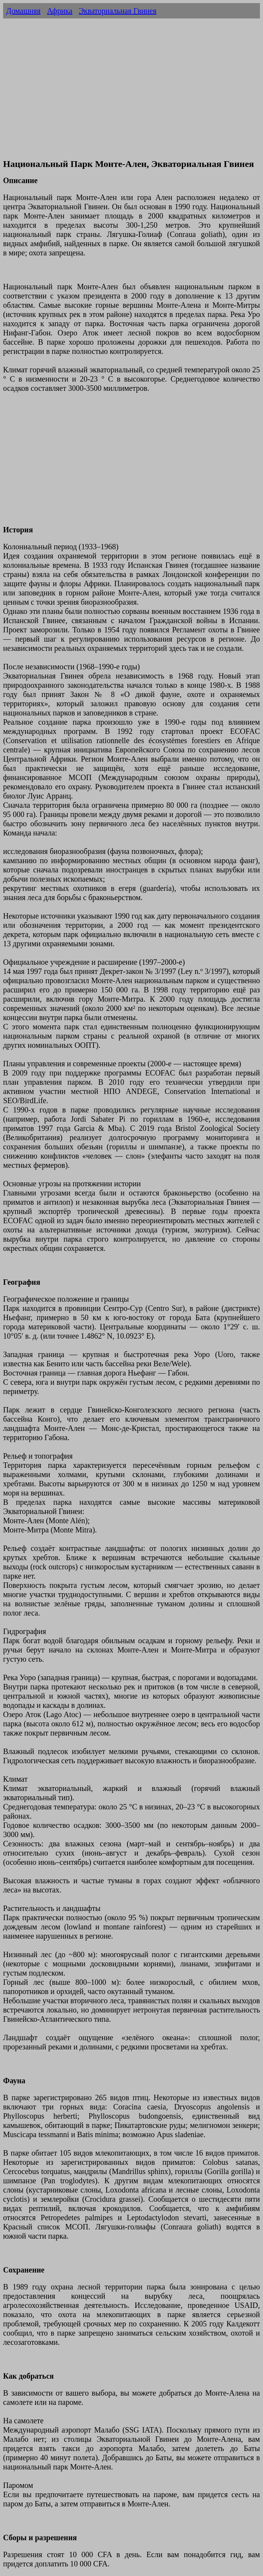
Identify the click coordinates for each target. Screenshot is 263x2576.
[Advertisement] (131, 97)
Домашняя (23, 11)
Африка (59, 11)
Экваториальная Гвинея (117, 11)
